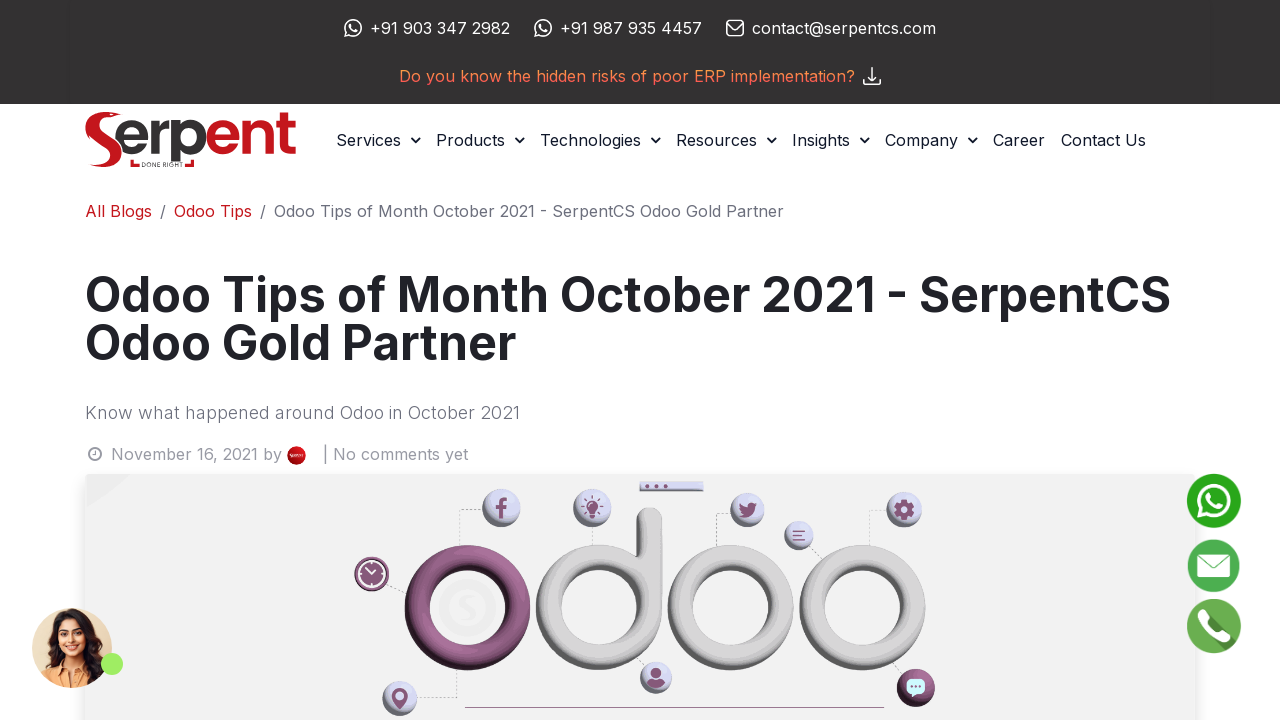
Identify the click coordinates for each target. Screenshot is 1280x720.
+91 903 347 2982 (440, 28)
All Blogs (118, 211)
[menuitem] (1019, 140)
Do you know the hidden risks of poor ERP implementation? (640, 76)
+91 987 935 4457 (631, 28)
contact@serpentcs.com (844, 28)
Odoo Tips (213, 211)
